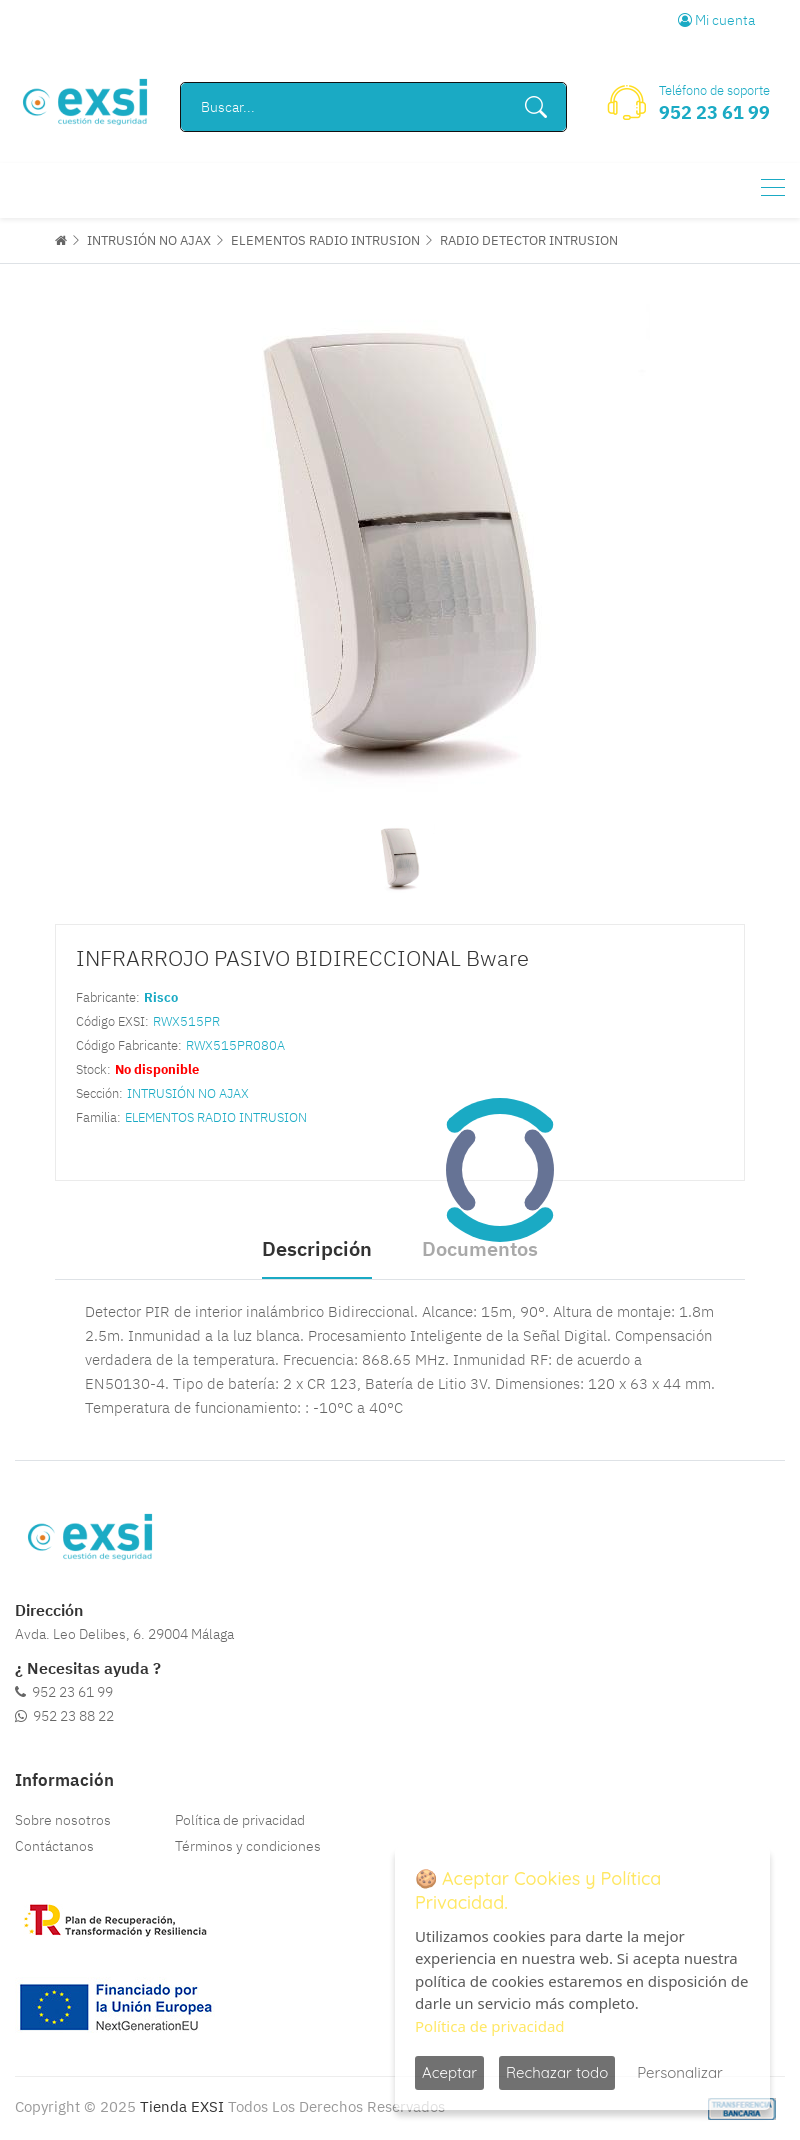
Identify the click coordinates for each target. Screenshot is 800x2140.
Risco (161, 997)
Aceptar (449, 2072)
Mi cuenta (716, 20)
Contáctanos (54, 1846)
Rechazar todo (557, 2072)
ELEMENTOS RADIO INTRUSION (325, 240)
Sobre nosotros (63, 1820)
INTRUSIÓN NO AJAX (149, 240)
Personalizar (680, 2072)
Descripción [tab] (317, 1248)
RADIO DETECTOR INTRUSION (529, 240)
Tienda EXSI (182, 2106)
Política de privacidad (240, 1820)
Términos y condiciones (248, 1846)
